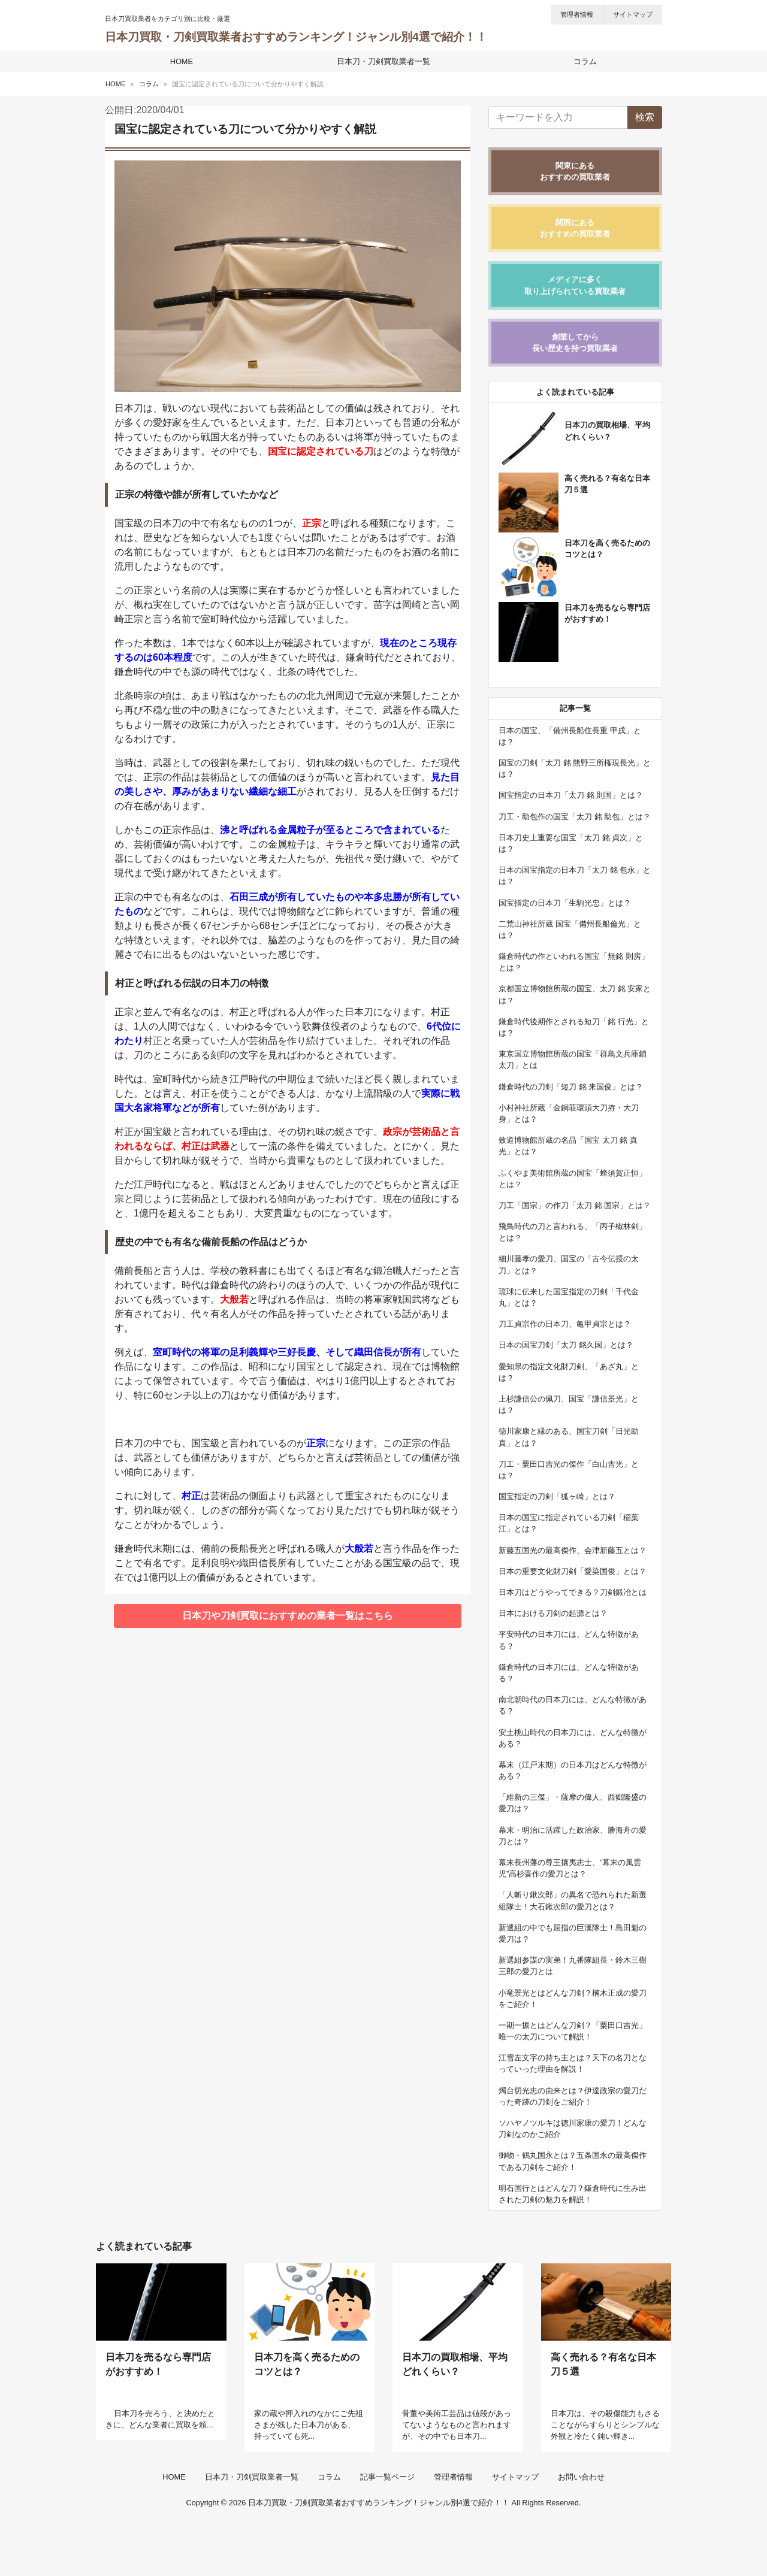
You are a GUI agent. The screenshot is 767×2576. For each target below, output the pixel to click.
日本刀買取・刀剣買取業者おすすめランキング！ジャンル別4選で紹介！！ (296, 37)
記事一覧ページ (387, 2529)
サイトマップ (633, 14)
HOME (185, 61)
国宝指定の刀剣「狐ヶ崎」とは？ (557, 1496)
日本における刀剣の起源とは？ (553, 1613)
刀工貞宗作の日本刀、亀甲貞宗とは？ (565, 1323)
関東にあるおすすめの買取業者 (575, 171)
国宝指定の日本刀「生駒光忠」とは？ (565, 902)
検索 (644, 117)
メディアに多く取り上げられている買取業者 (575, 285)
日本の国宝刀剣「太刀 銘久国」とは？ (566, 1344)
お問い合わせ (581, 2529)
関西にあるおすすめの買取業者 (575, 228)
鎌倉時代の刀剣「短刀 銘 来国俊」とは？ (571, 1086)
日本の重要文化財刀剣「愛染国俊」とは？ (573, 1571)
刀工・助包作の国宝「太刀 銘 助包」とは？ (575, 816)
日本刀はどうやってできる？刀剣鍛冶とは (573, 1592)
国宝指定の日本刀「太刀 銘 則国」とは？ (571, 795)
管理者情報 (576, 14)
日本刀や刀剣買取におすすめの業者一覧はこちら (287, 1616)
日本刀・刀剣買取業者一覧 (383, 61)
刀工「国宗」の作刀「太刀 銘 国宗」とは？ (575, 1205)
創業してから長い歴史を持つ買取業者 (575, 342)
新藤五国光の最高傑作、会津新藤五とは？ (573, 1550)
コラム (581, 61)
